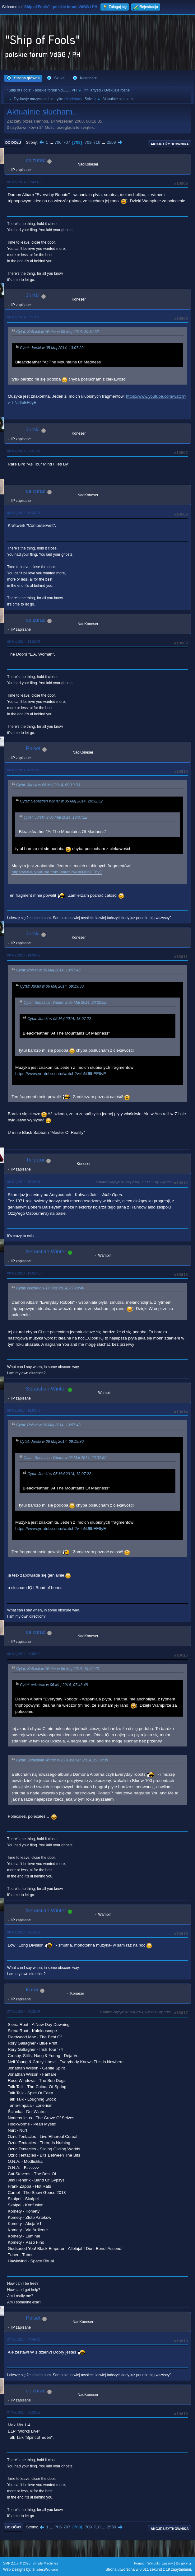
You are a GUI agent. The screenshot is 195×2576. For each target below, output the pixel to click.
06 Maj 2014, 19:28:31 (23, 1182)
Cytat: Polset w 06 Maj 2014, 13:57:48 (48, 970)
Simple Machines (45, 2563)
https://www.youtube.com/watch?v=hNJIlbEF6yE (57, 872)
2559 (111, 142)
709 (88, 142)
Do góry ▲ (184, 2563)
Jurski (32, 295)
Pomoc (139, 2563)
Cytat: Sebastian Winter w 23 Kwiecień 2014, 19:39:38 (62, 1760)
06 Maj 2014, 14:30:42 (23, 955)
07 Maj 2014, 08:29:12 (23, 2412)
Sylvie (90, 99)
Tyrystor (35, 1160)
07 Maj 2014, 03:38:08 (23, 2011)
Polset (33, 748)
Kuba (32, 1990)
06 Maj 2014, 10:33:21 (23, 513)
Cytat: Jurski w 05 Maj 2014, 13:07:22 (52, 348)
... (52, 142)
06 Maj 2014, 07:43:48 (23, 182)
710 (96, 142)
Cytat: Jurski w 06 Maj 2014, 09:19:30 (48, 785)
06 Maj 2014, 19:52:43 (23, 1273)
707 (66, 142)
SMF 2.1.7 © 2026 (16, 2563)
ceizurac (35, 160)
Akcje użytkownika (170, 144)
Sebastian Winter (46, 1252)
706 (57, 142)
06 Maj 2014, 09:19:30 (23, 317)
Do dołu (13, 142)
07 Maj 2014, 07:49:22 (23, 2339)
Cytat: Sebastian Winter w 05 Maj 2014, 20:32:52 (57, 332)
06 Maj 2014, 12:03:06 (23, 641)
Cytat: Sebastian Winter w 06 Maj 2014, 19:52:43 (57, 1669)
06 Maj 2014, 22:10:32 (23, 1932)
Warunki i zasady (160, 2563)
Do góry (13, 2527)
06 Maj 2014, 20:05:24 (23, 1654)
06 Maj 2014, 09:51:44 (23, 451)
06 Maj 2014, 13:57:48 (23, 770)
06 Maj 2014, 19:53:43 (23, 1410)
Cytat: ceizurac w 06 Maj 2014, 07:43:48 (50, 1288)
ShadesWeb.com (45, 2569)
